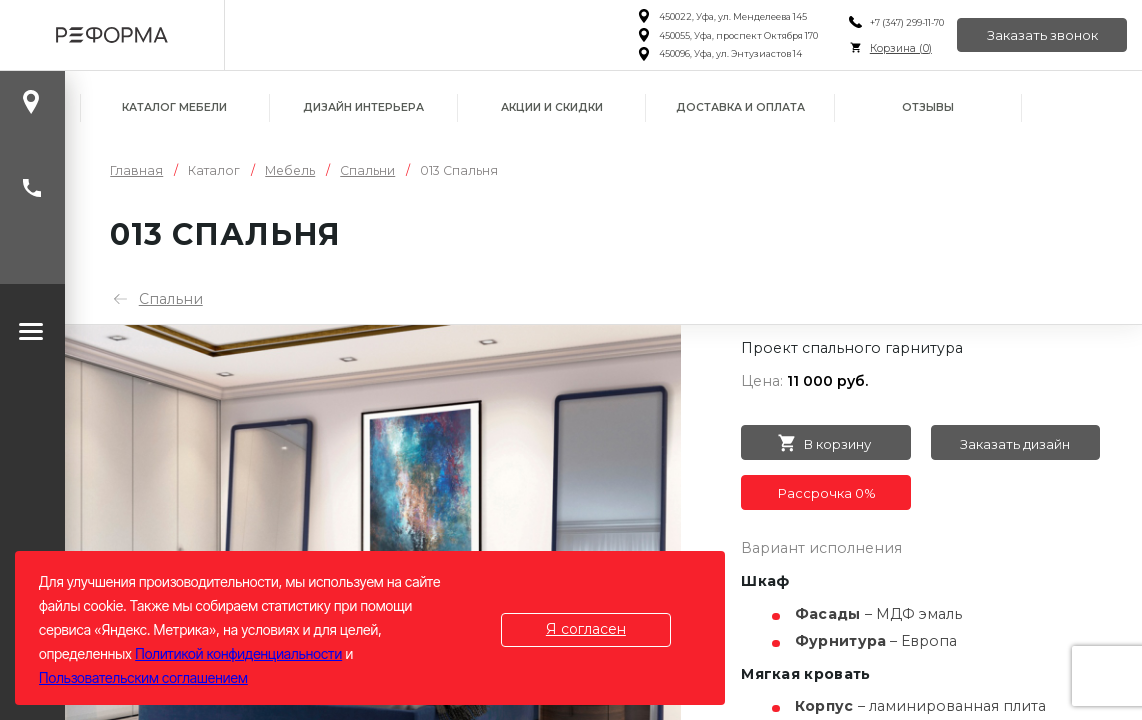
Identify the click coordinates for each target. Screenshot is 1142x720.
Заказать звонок (1042, 35)
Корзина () (901, 48)
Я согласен (586, 629)
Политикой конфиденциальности (238, 653)
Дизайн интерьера (363, 107)
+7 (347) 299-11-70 (907, 22)
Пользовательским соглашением (143, 677)
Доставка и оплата (740, 107)
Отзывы (928, 107)
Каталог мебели (174, 107)
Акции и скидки (552, 107)
